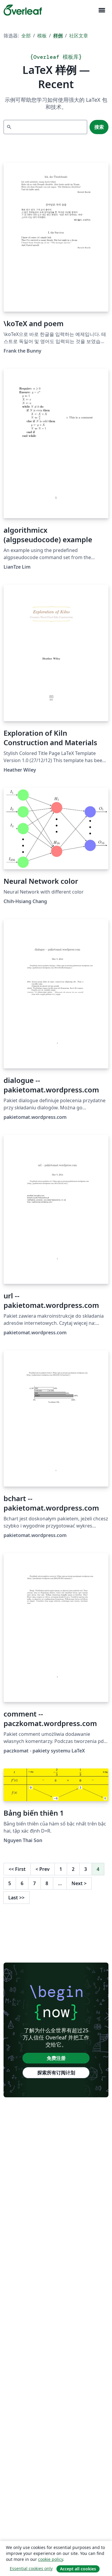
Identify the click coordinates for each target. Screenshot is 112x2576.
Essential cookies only (31, 2568)
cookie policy (50, 2559)
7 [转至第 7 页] (34, 1883)
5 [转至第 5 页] (9, 1883)
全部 (26, 35)
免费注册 (56, 2058)
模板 (42, 35)
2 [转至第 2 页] (73, 1869)
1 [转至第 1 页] (60, 1869)
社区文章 (78, 35)
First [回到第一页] (17, 1869)
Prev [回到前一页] (42, 1869)
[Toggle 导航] (101, 10)
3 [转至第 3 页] (85, 1869)
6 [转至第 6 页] (22, 1883)
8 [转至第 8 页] (47, 1883)
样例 (58, 35)
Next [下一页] (79, 1883)
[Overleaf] (23, 10)
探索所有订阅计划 (56, 2072)
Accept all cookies (78, 2569)
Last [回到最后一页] (16, 1897)
